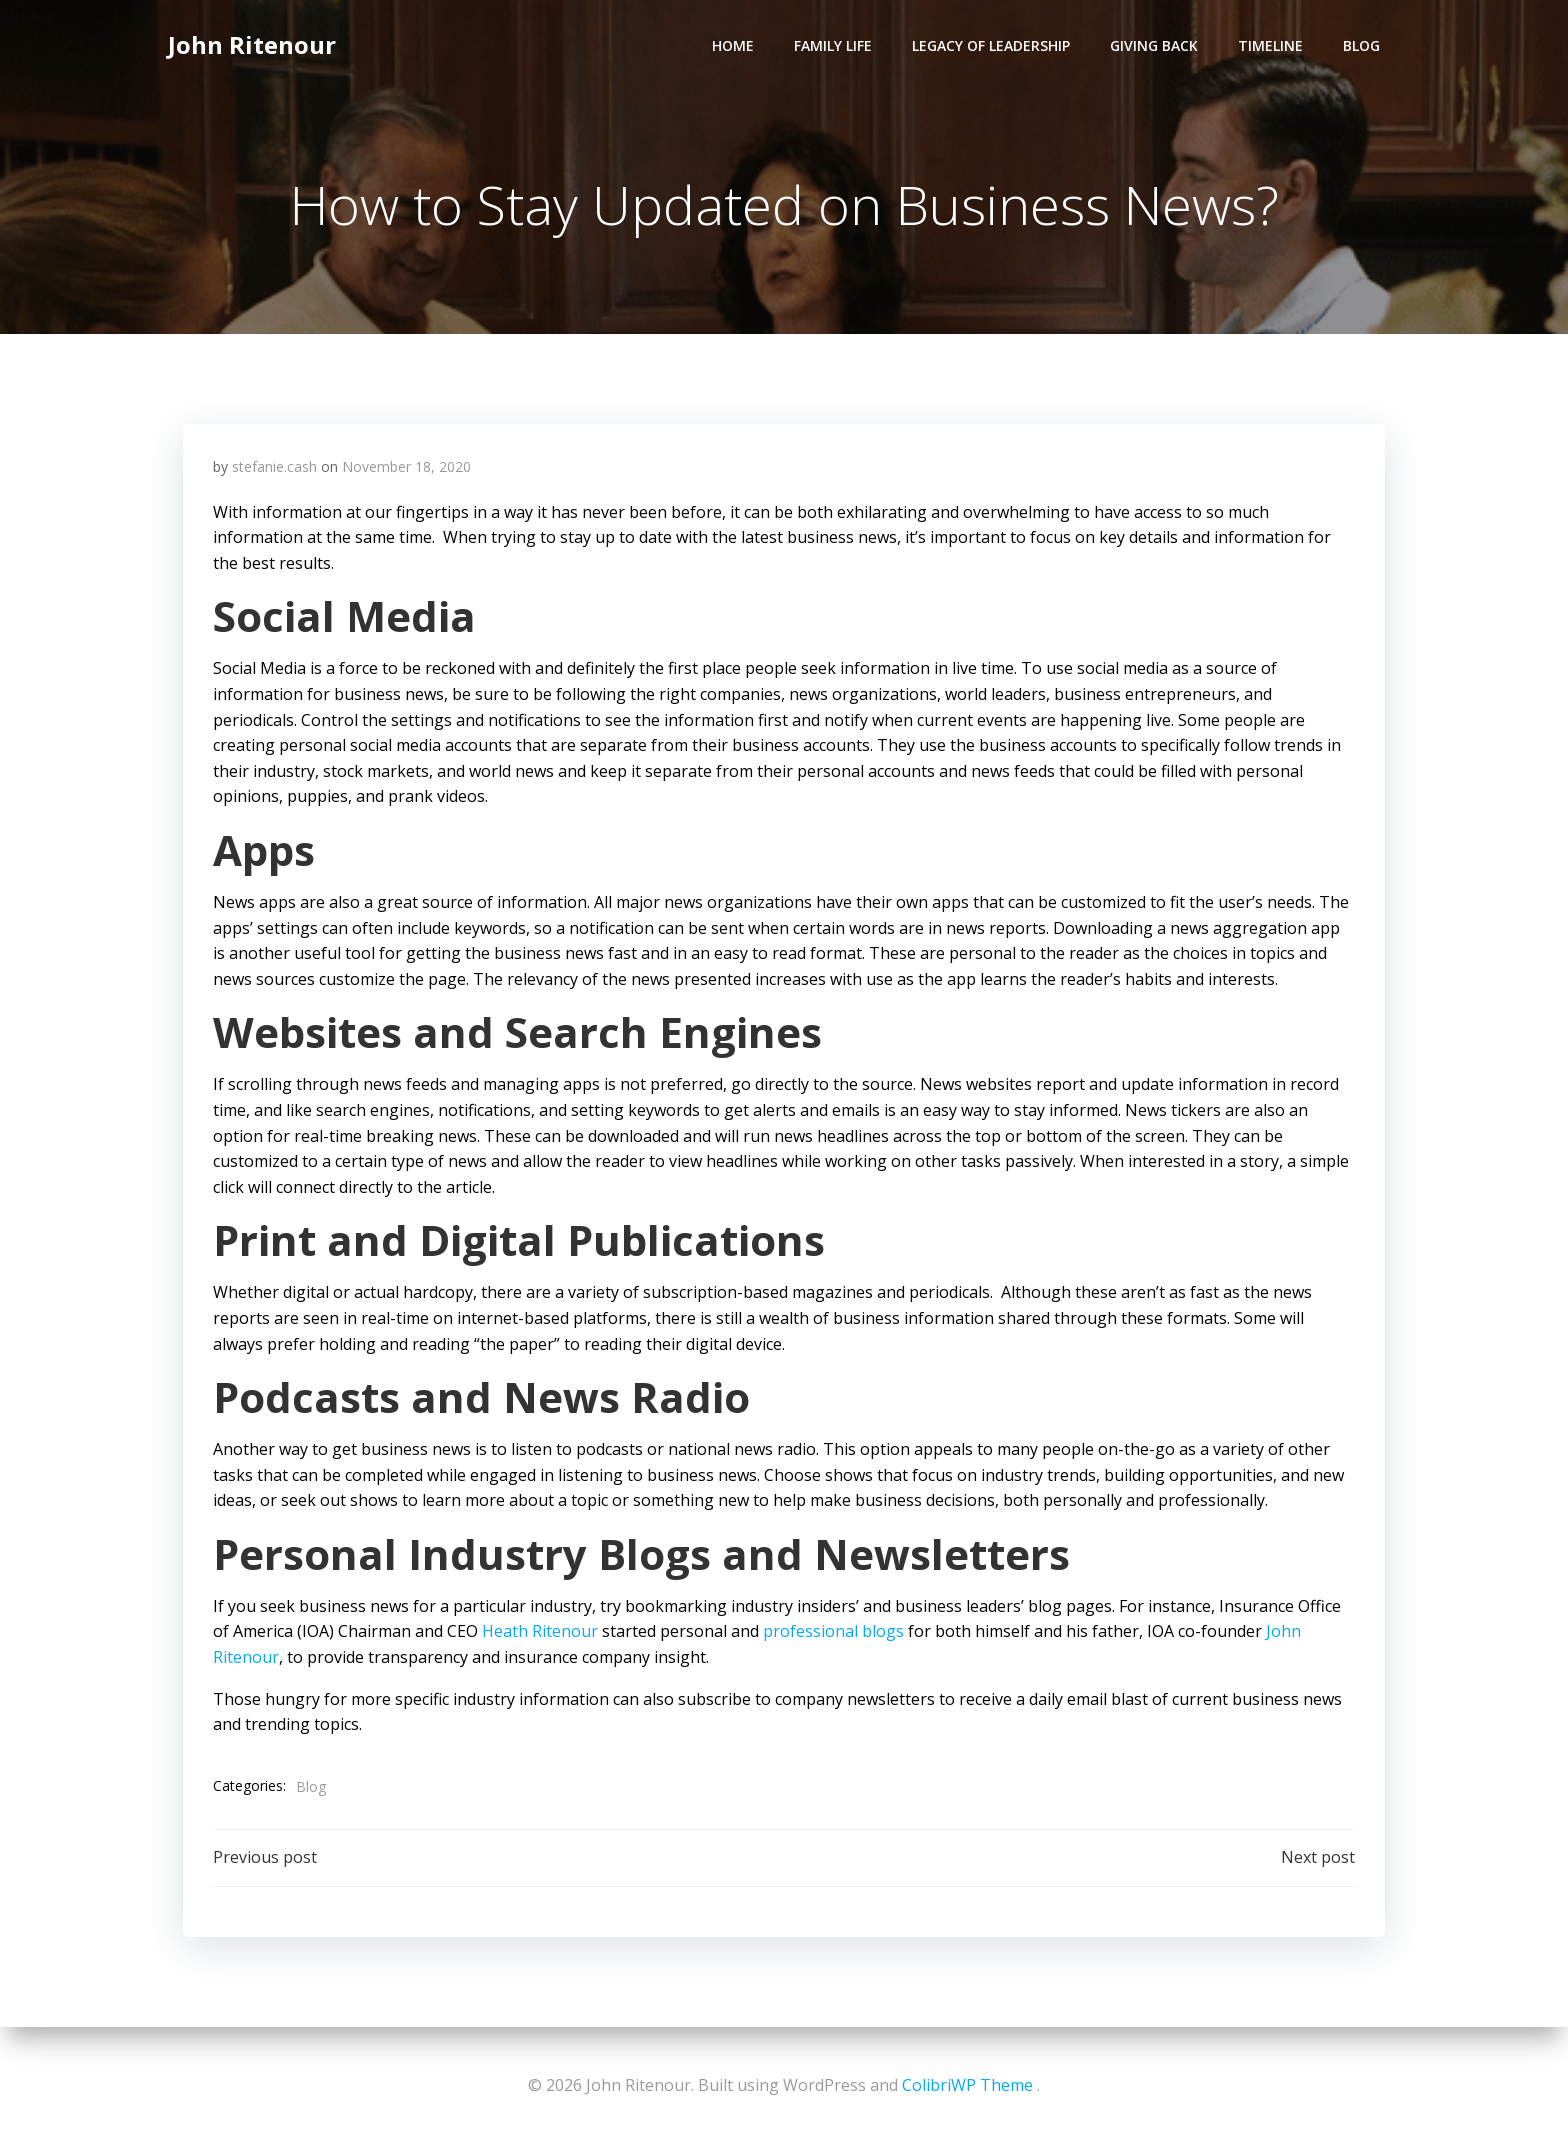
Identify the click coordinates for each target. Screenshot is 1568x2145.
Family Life (833, 45)
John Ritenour (252, 44)
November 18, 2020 (406, 466)
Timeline (1270, 45)
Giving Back (1154, 45)
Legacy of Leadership (991, 45)
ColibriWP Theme (967, 2085)
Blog (1361, 45)
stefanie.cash (274, 466)
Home (733, 45)
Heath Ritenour (540, 1631)
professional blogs (833, 1631)
